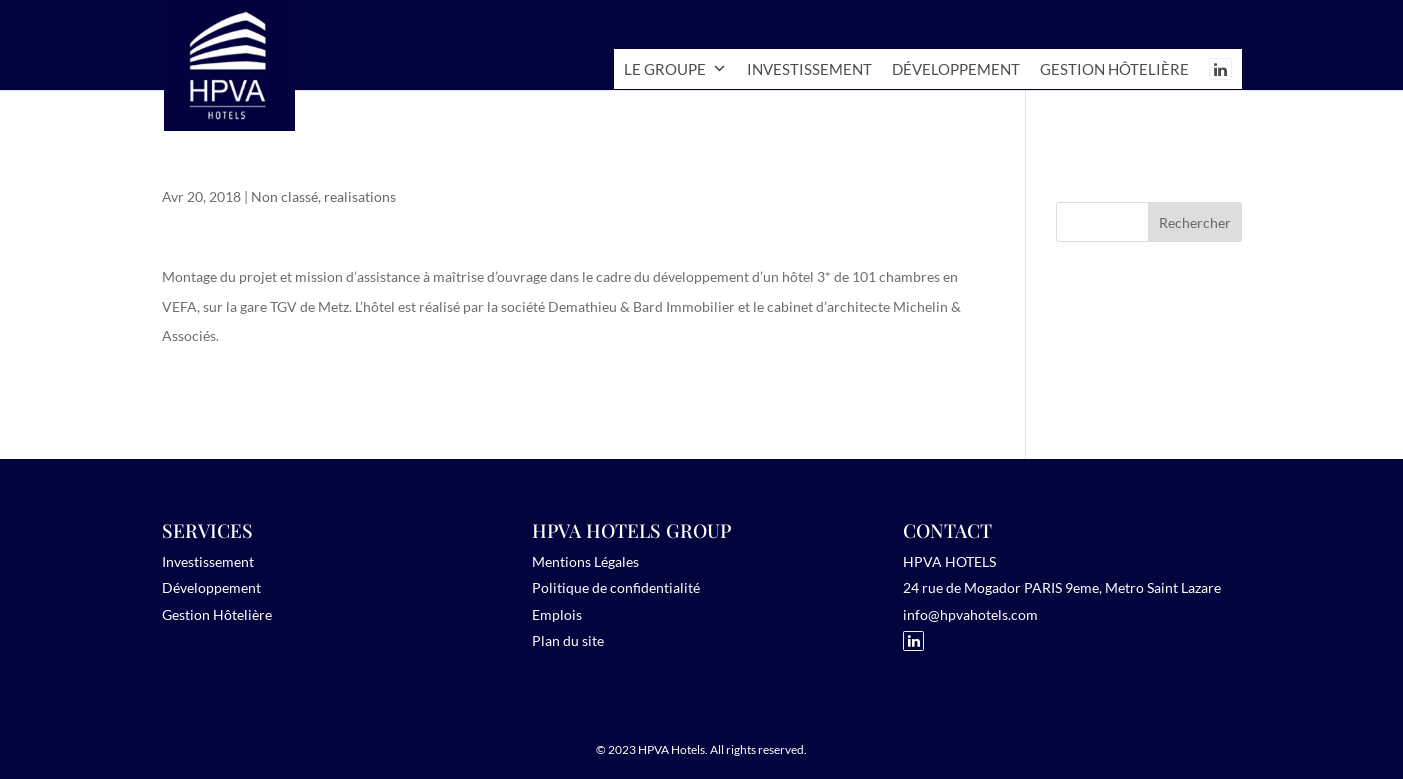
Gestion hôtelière (1114, 69)
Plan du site (568, 640)
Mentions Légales (585, 561)
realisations (360, 196)
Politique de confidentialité (616, 587)
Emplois (557, 614)
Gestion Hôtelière (217, 614)
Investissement (809, 69)
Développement (956, 69)
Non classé (284, 196)
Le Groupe (675, 69)
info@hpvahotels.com (970, 614)
